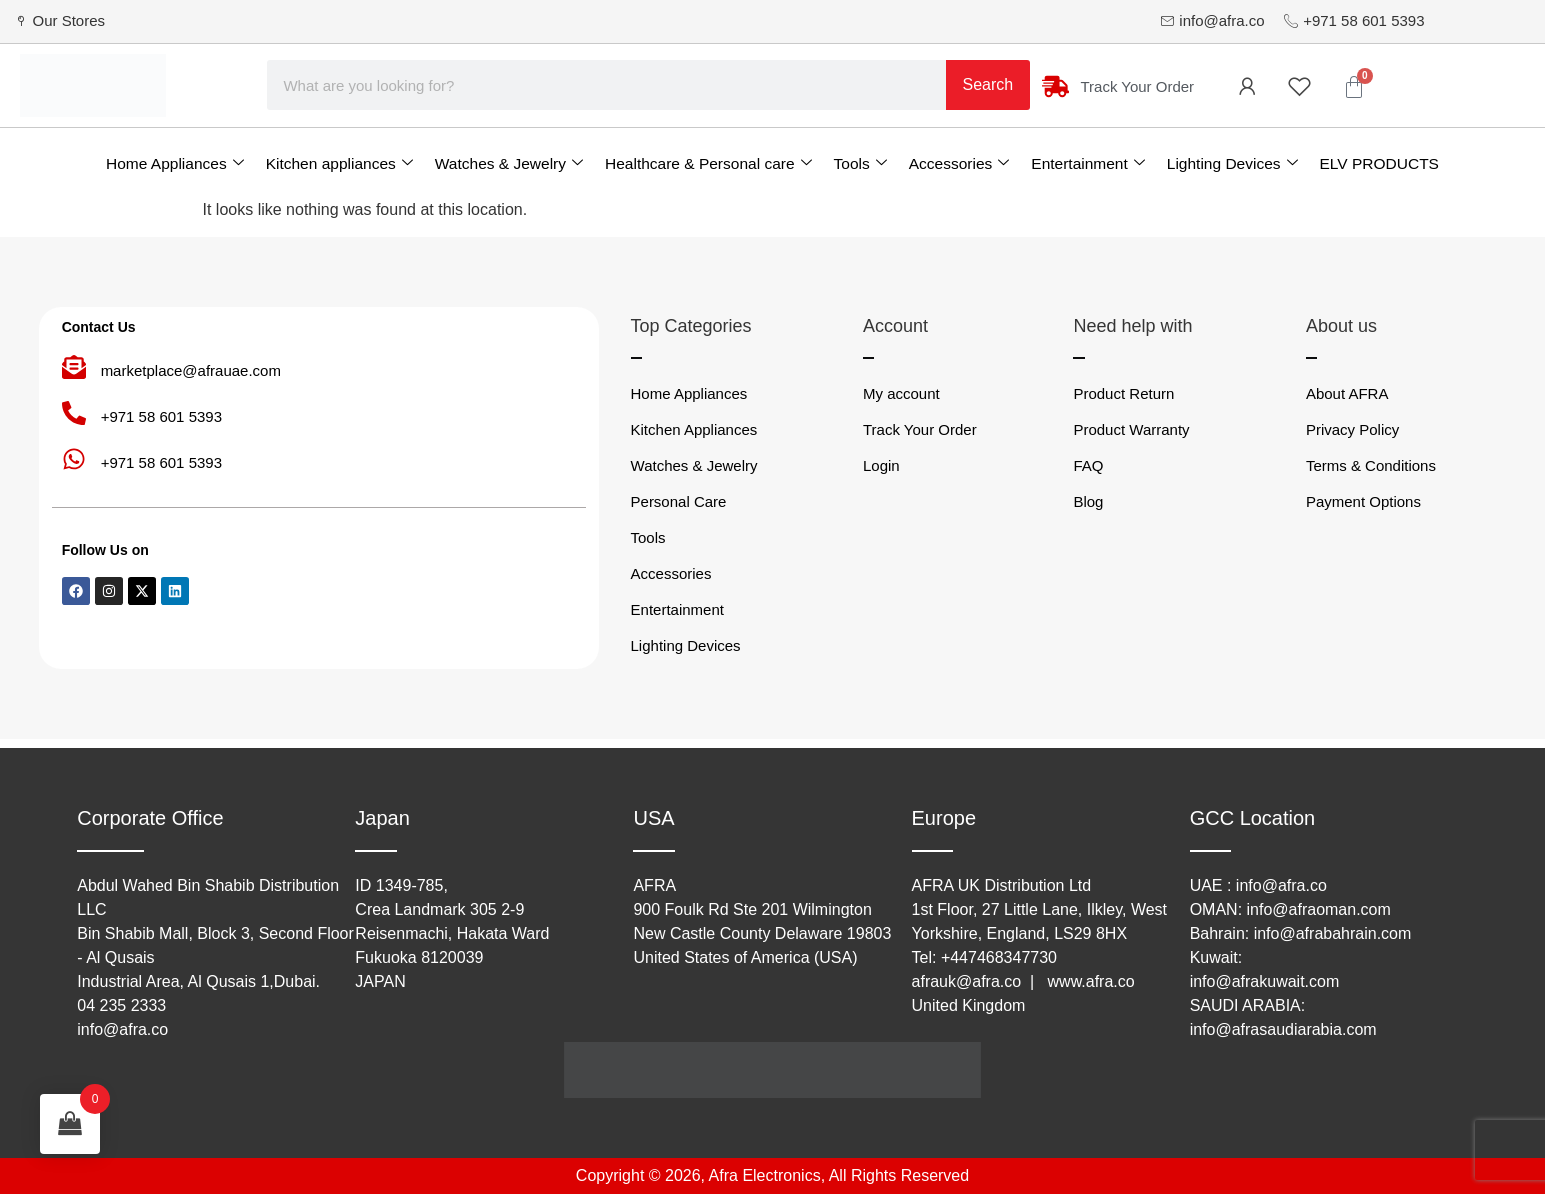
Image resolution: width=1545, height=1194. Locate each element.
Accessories (959, 163)
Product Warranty (1131, 429)
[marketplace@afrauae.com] (74, 367)
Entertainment (1088, 163)
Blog (1088, 501)
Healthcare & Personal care (708, 163)
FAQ (1088, 465)
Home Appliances (175, 163)
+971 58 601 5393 (161, 416)
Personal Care (679, 501)
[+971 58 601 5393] (74, 413)
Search (988, 84)
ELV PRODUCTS (1379, 163)
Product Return (1123, 393)
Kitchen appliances (339, 163)
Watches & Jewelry (509, 163)
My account (901, 393)
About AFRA (1347, 393)
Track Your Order (920, 429)
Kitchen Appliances (694, 429)
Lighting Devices (1232, 163)
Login (881, 465)
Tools (860, 163)
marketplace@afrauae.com (191, 370)
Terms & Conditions (1371, 465)
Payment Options (1363, 501)
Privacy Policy (1352, 429)
